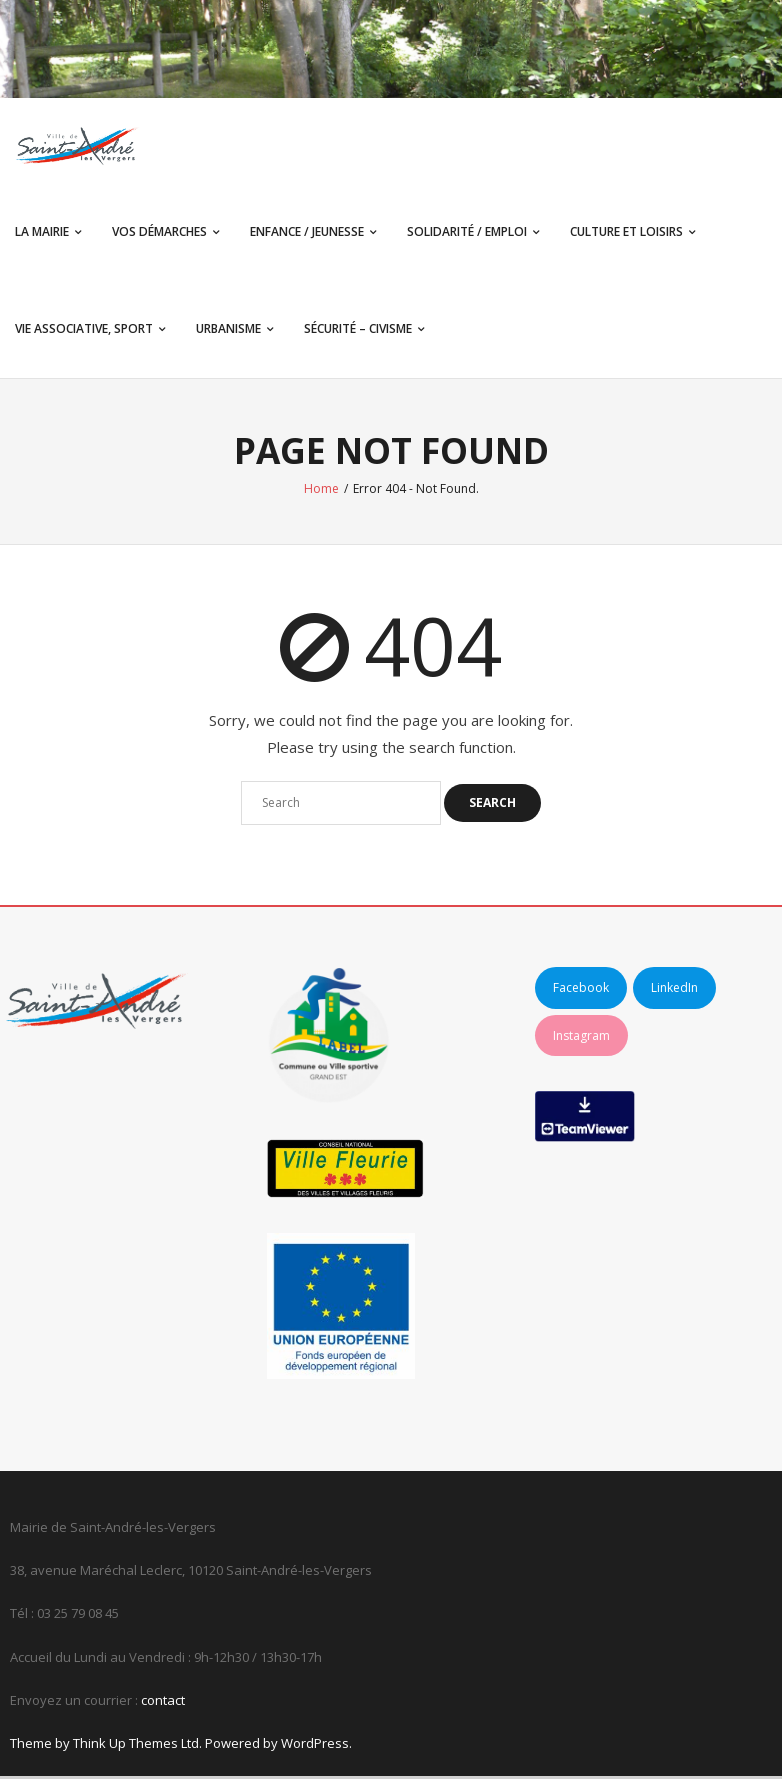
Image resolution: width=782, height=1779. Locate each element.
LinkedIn (674, 990)
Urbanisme (228, 330)
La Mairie (42, 232)
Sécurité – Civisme (358, 330)
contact (163, 1703)
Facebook (581, 990)
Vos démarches (159, 232)
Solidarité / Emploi (467, 232)
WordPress (315, 1746)
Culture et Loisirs (626, 232)
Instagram (581, 1037)
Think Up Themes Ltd (136, 1746)
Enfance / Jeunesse (307, 232)
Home (321, 491)
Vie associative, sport (84, 330)
